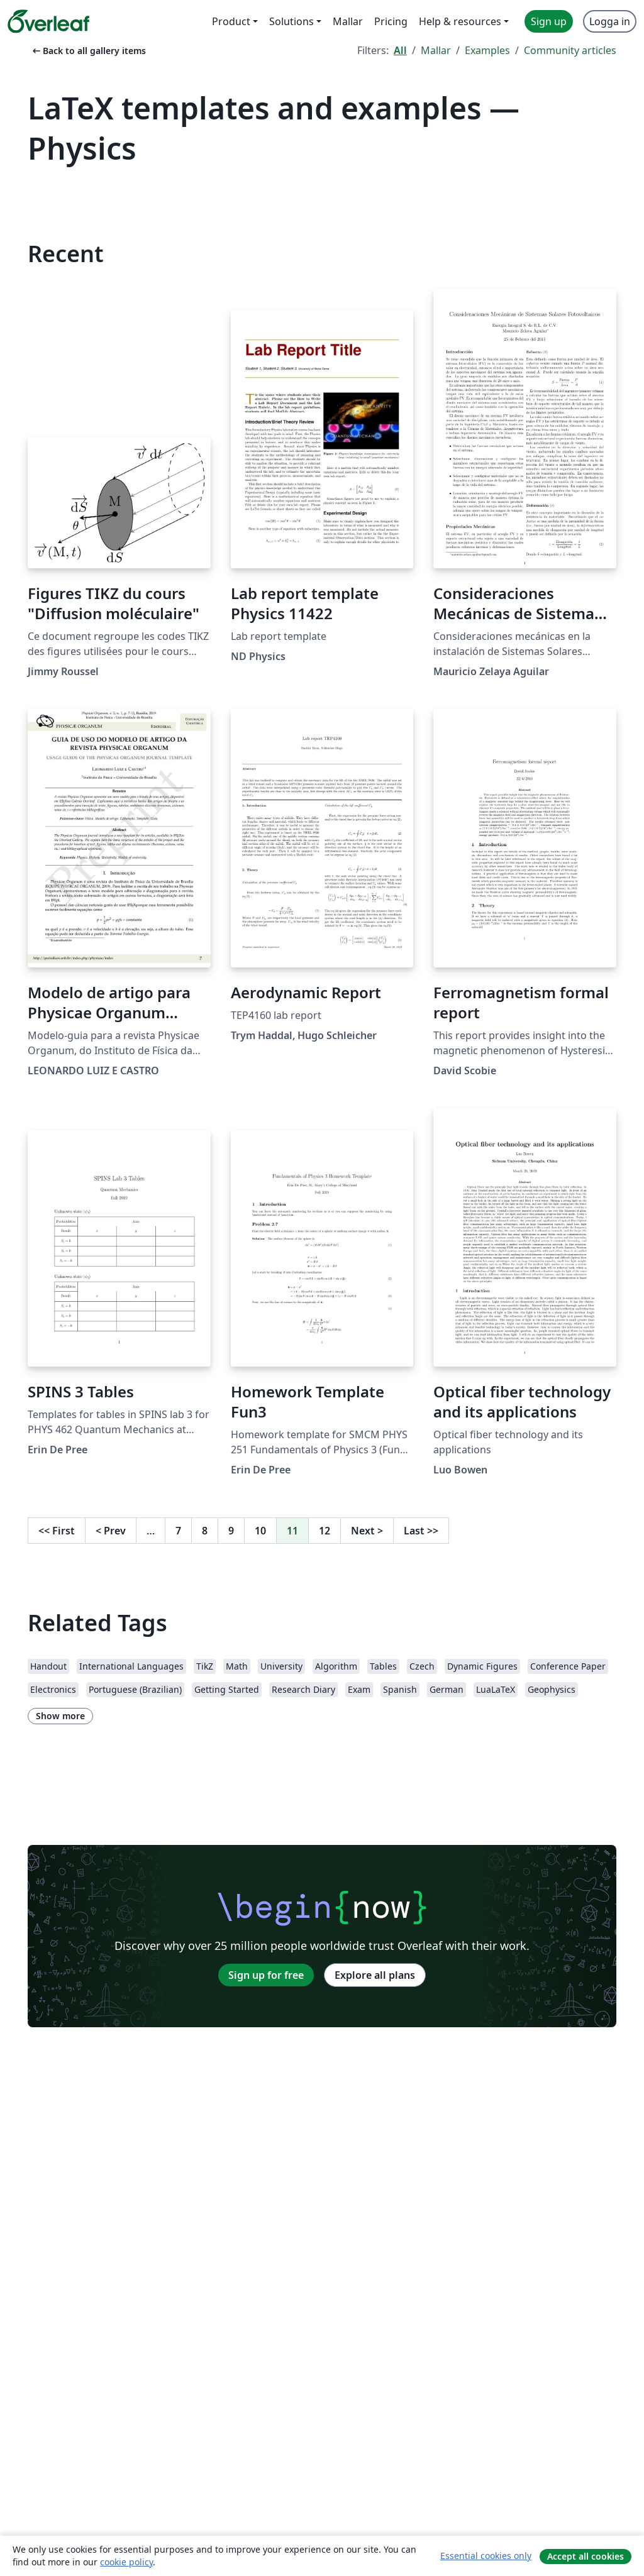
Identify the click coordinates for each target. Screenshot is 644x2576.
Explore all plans (375, 1975)
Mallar (436, 50)
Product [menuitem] (231, 21)
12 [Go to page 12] (324, 1531)
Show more (60, 1716)
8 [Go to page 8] (205, 1531)
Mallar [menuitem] (348, 21)
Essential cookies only (485, 2556)
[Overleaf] (48, 21)
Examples (487, 50)
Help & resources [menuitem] (460, 21)
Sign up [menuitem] (549, 21)
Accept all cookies (585, 2556)
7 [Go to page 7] (178, 1531)
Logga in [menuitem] (609, 21)
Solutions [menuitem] (291, 21)
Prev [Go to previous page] (111, 1531)
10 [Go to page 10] (260, 1531)
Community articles (570, 50)
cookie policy (126, 2562)
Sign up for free (266, 1975)
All (400, 50)
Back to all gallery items (88, 51)
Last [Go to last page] (421, 1531)
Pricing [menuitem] (391, 21)
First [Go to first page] (56, 1531)
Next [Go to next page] (367, 1531)
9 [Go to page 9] (231, 1531)
